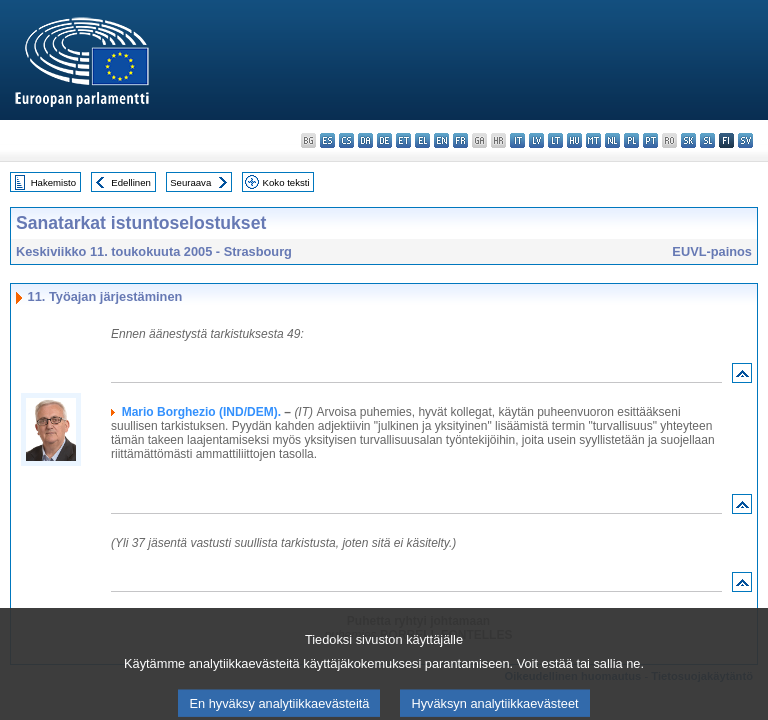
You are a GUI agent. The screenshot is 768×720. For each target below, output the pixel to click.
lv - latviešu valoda (536, 140)
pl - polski (631, 140)
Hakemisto (53, 182)
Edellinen (130, 182)
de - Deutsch (384, 140)
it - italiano (517, 140)
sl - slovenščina (707, 140)
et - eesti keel (403, 140)
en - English (441, 140)
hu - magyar (574, 140)
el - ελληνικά (422, 140)
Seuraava (190, 182)
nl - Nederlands (612, 140)
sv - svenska (745, 140)
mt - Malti (593, 140)
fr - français (460, 140)
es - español (327, 140)
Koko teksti (286, 182)
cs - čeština (346, 140)
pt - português (650, 140)
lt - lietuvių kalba (555, 140)
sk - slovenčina (688, 140)
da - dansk (365, 140)
